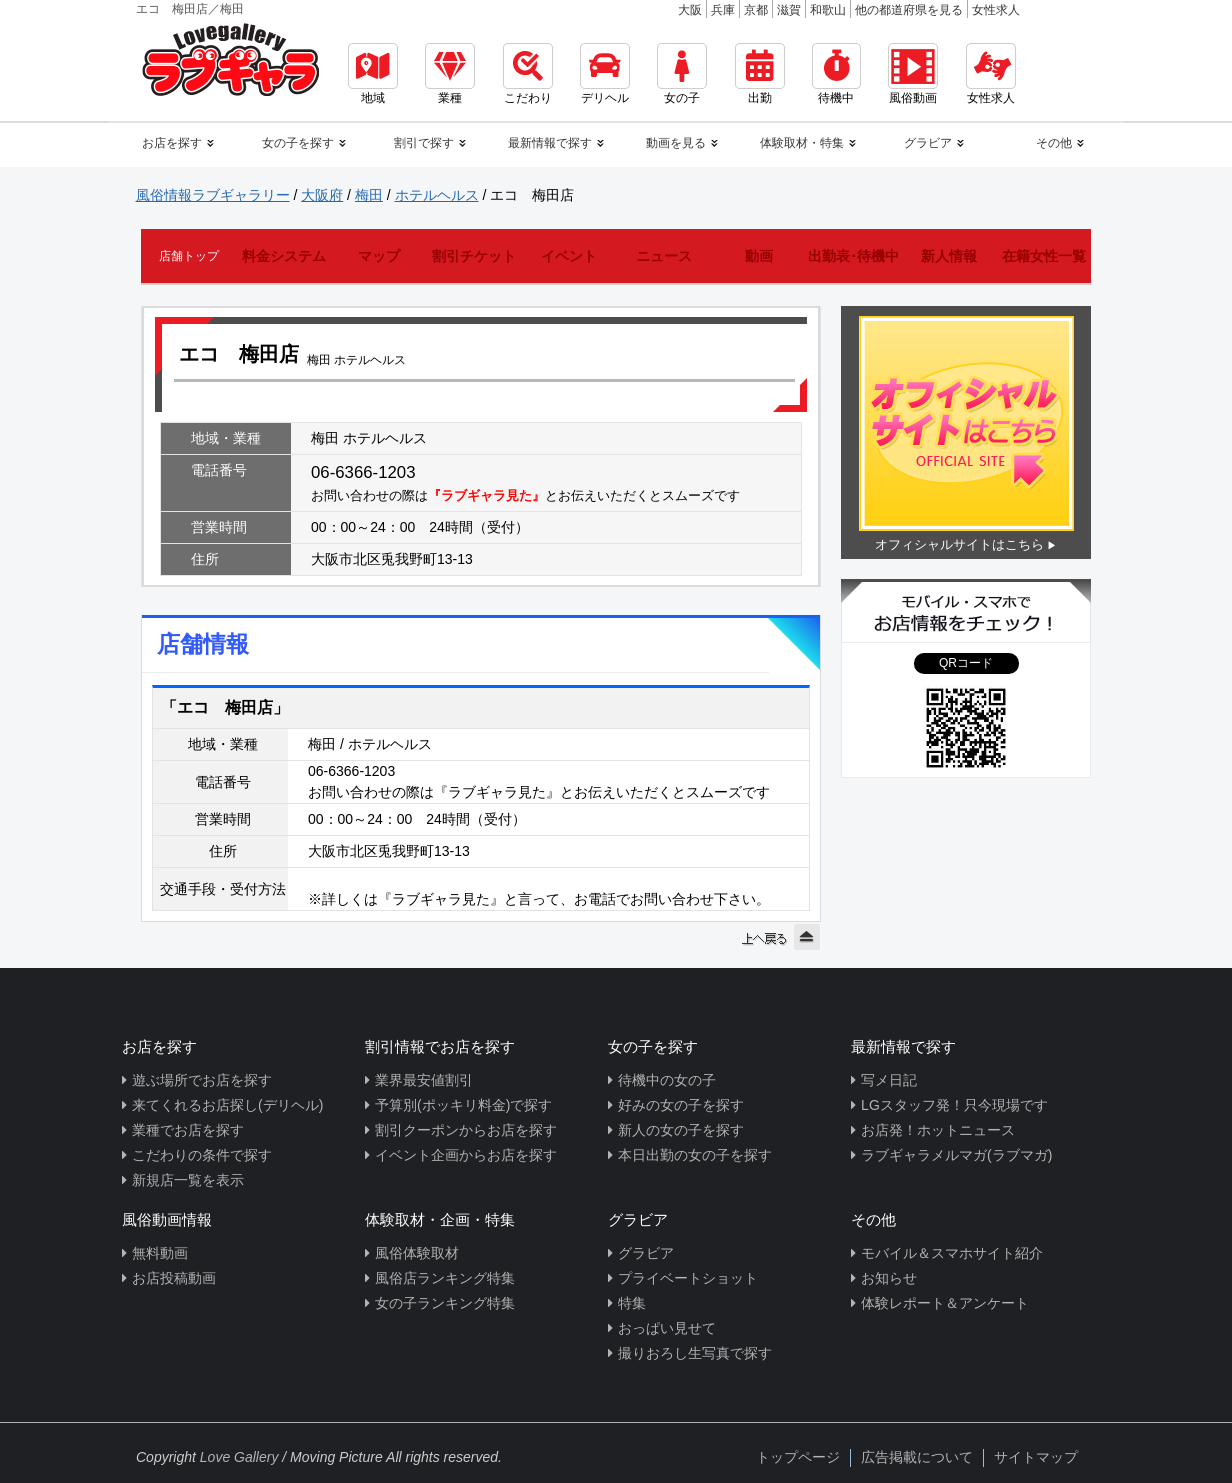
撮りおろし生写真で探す (695, 1353)
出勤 (760, 74)
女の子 (682, 74)
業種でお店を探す (188, 1130)
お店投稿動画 (174, 1278)
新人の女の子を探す (681, 1130)
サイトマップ (1036, 1457)
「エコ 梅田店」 (225, 707)
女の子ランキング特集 (445, 1303)
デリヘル (605, 74)
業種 (450, 74)
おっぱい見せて (667, 1328)
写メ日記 (889, 1080)
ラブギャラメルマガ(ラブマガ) (956, 1155)
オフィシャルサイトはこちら (959, 544)
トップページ (798, 1457)
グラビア (646, 1253)
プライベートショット (688, 1278)
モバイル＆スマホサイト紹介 (952, 1253)
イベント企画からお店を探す (466, 1155)
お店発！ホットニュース (938, 1130)
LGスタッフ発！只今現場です (954, 1105)
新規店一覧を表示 (188, 1180)
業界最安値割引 (424, 1080)
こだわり (528, 74)
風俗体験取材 (417, 1253)
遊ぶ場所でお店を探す (202, 1080)
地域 (373, 74)
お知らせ (889, 1278)
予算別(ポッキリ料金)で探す (463, 1105)
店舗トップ (189, 256)
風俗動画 (913, 74)
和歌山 (828, 10)
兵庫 (723, 10)
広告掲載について (917, 1457)
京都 (756, 10)
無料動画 (160, 1253)
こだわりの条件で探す (202, 1155)
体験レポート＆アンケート (945, 1303)
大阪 (690, 10)
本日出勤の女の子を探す (695, 1155)
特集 (632, 1303)
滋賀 (789, 10)
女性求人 (996, 10)
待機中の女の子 (667, 1080)
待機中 (836, 74)
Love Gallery (239, 1457)
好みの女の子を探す (681, 1105)
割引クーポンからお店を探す (466, 1130)
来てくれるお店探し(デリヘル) (227, 1105)
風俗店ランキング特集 (445, 1278)
